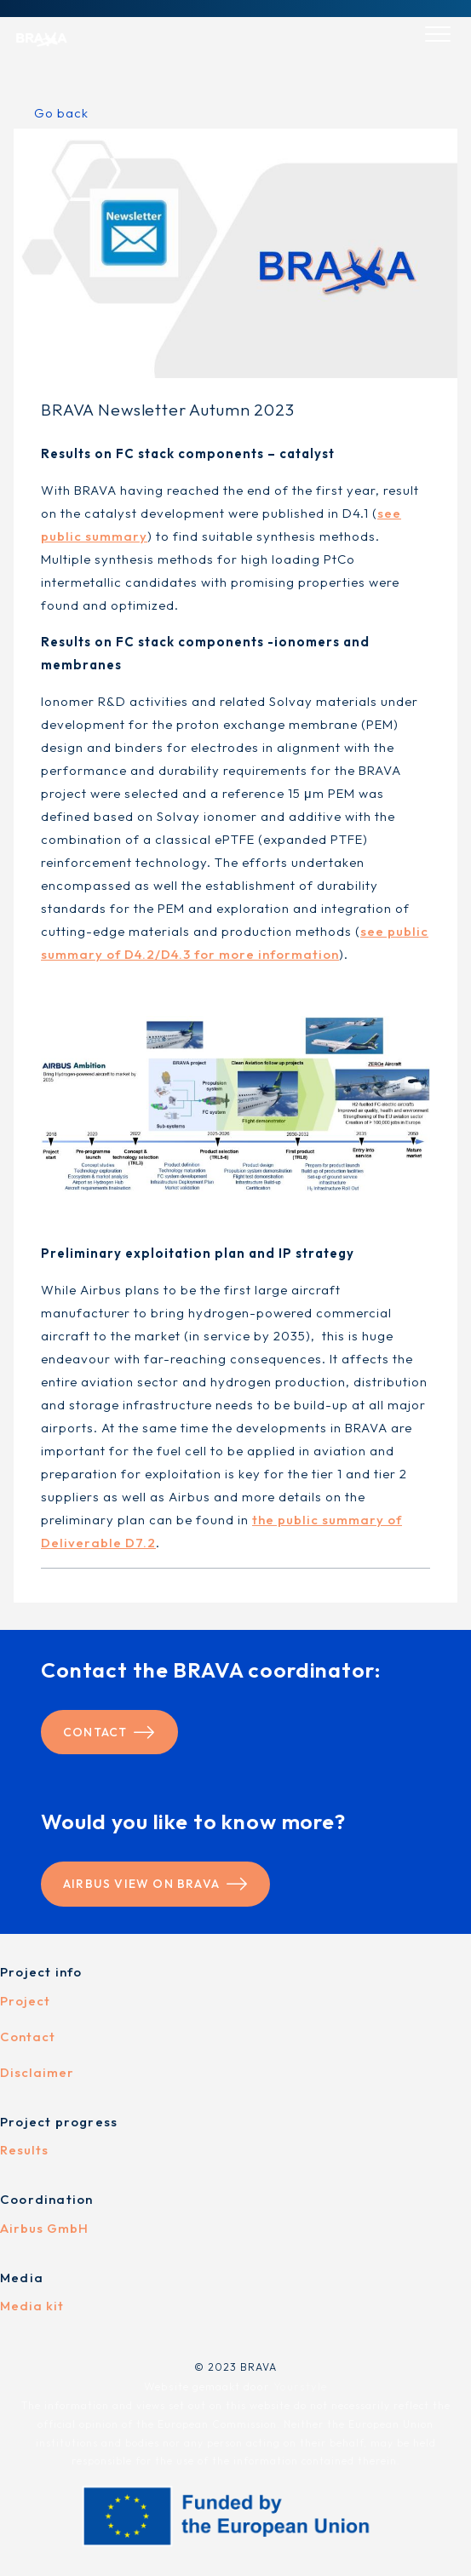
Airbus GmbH (44, 2228)
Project (25, 2001)
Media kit (32, 2306)
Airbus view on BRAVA (155, 1883)
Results (24, 2150)
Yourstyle (298, 2386)
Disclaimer (37, 2072)
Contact (109, 1732)
